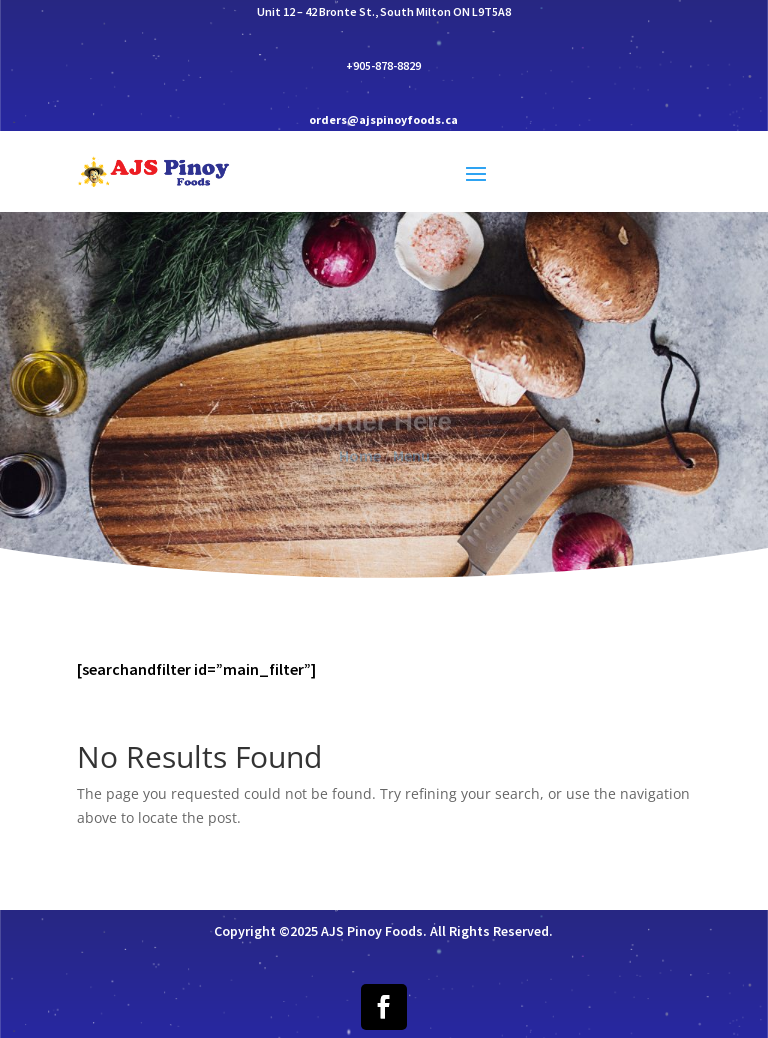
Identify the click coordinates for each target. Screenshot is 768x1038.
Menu (411, 461)
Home (360, 461)
